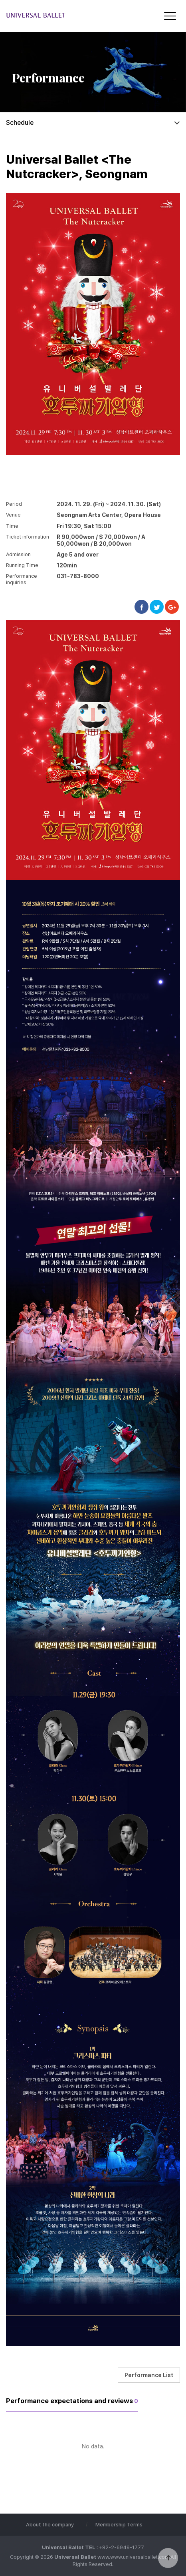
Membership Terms (118, 2525)
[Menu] (170, 16)
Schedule (20, 122)
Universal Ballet (54, 15)
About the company (50, 2525)
